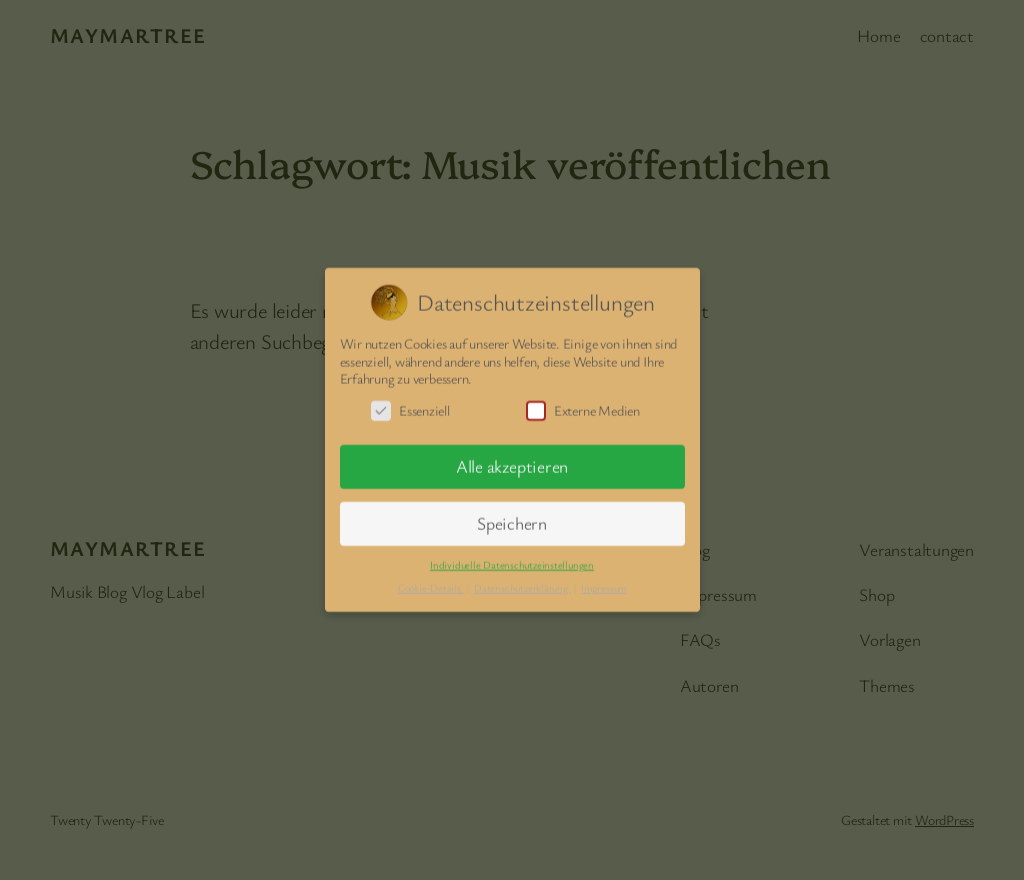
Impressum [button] (603, 582)
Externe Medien (583, 404)
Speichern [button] (512, 518)
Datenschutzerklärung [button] (522, 582)
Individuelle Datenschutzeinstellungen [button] (512, 559)
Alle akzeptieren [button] (512, 461)
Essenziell (410, 404)
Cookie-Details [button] (431, 582)
